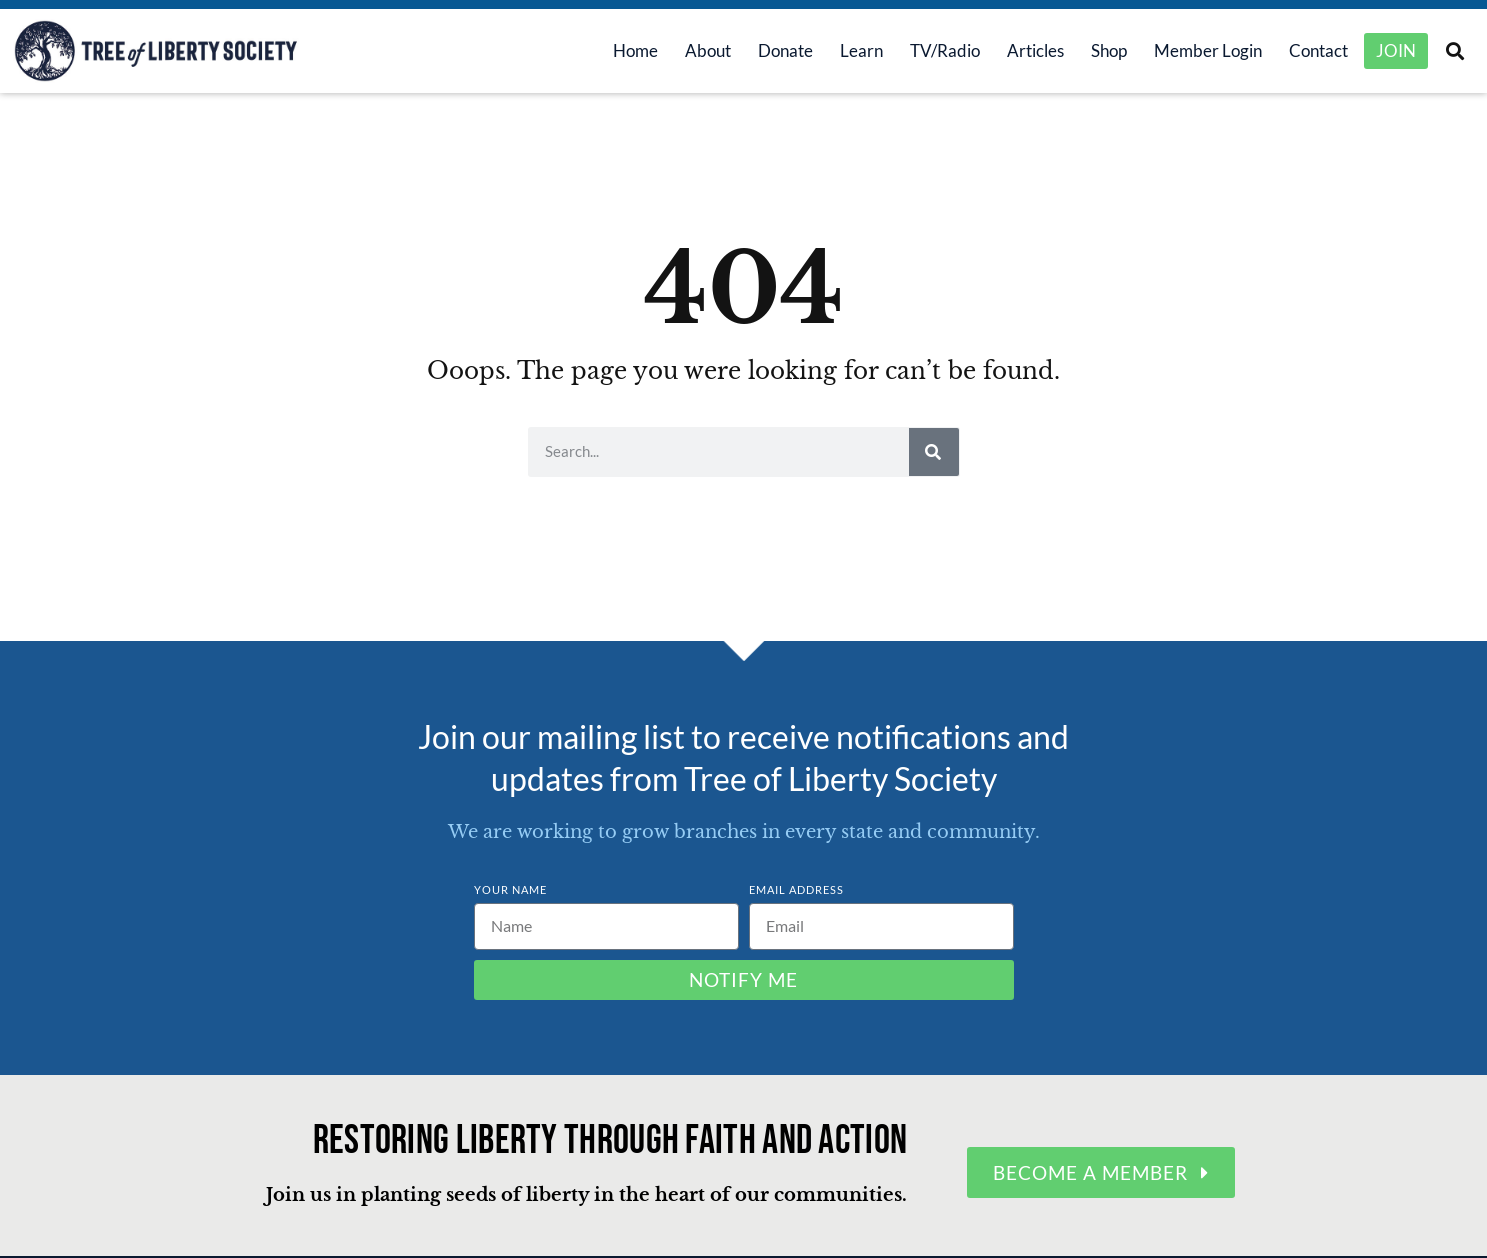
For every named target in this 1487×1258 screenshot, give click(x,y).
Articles (1021, 51)
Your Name (510, 890)
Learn (847, 51)
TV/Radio (931, 51)
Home (621, 51)
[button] (1454, 51)
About (694, 51)
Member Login (1194, 51)
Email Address (796, 890)
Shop (1095, 51)
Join (1396, 51)
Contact (1304, 51)
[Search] (934, 453)
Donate (771, 51)
